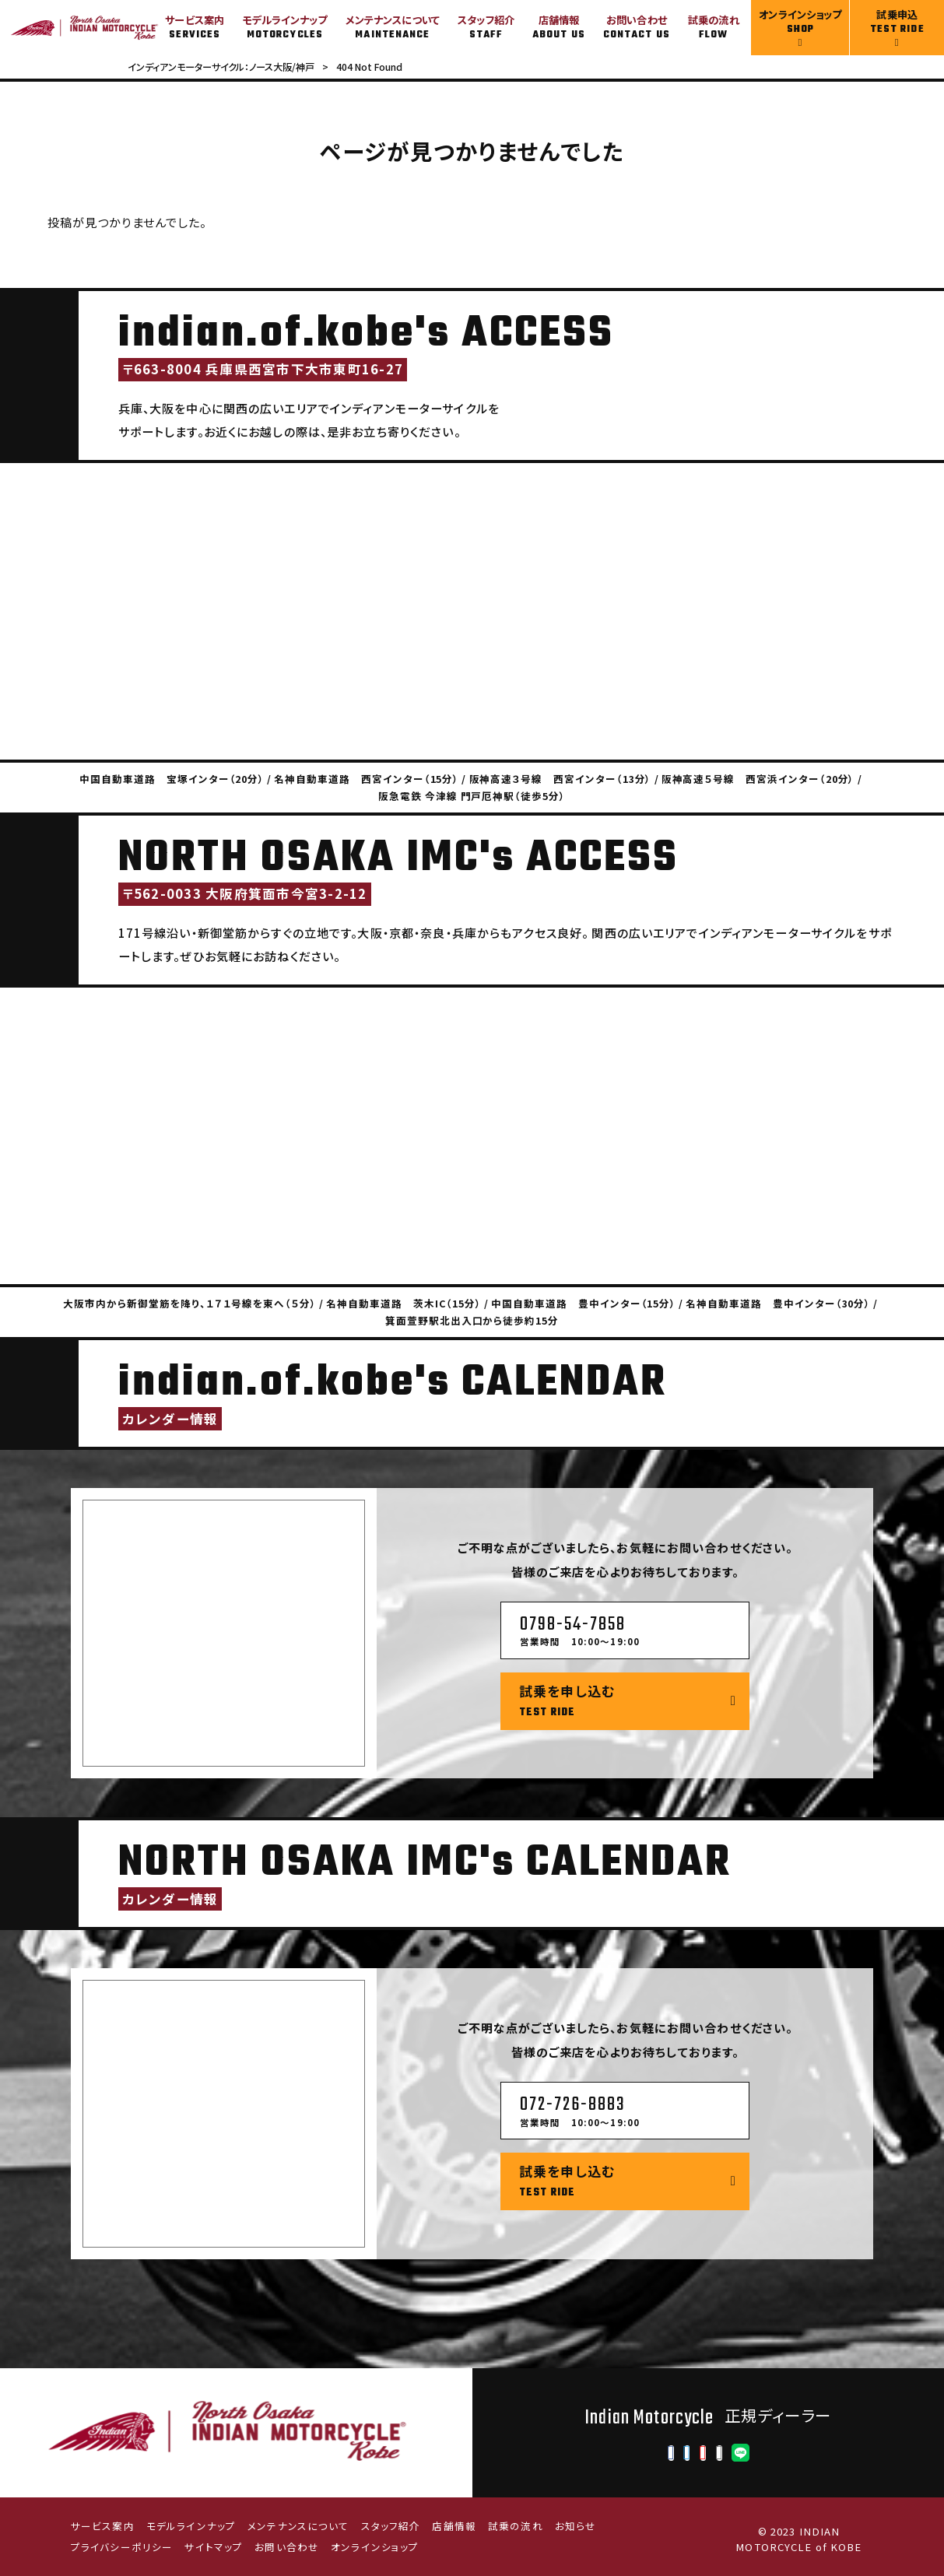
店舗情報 (454, 2526)
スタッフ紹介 (391, 2526)
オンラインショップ (375, 2547)
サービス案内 (103, 2526)
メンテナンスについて (298, 2526)
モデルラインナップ (191, 2526)
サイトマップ (213, 2547)
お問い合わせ (286, 2547)
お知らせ (576, 2526)
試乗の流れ (515, 2526)
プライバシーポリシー (122, 2547)
